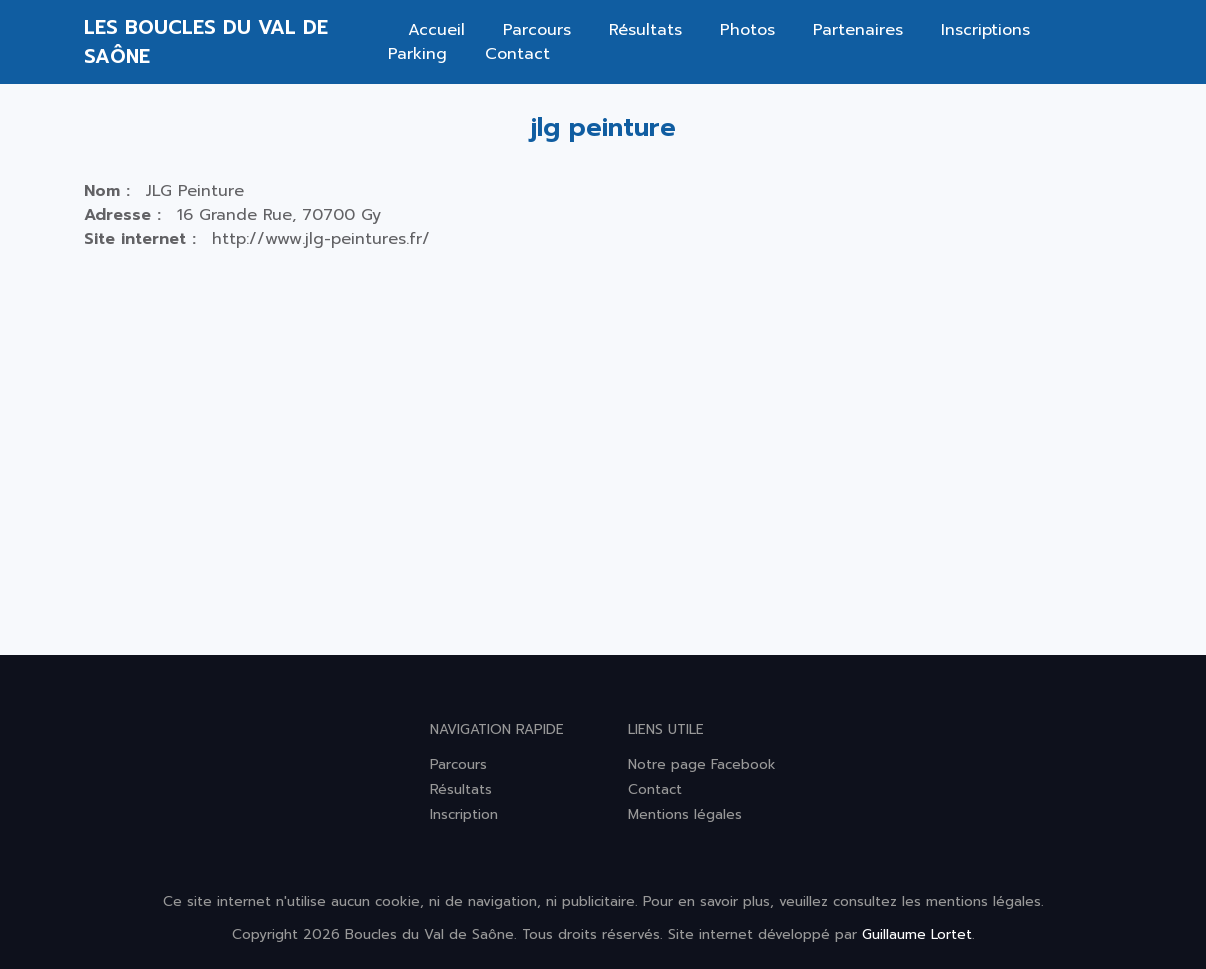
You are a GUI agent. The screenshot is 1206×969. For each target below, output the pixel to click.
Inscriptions (985, 30)
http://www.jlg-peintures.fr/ (321, 239)
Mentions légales (685, 814)
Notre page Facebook (702, 764)
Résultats (645, 30)
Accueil (436, 30)
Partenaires (858, 30)
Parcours (537, 30)
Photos (747, 30)
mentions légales (983, 901)
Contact (517, 54)
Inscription (464, 814)
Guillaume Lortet (917, 934)
